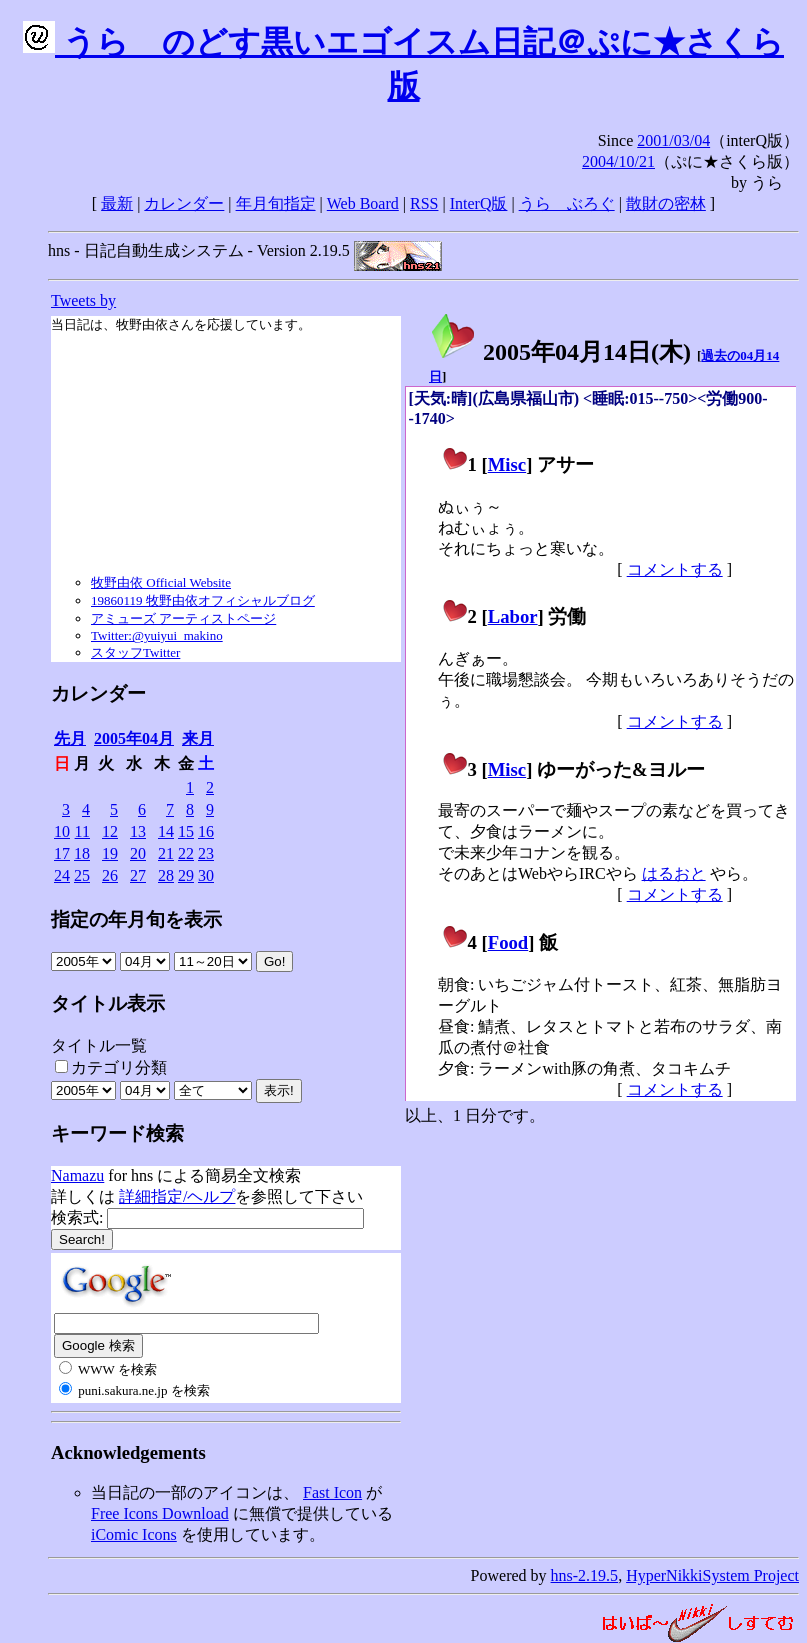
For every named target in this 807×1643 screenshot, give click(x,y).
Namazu (77, 1175)
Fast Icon (332, 1492)
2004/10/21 (618, 161)
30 (206, 875)
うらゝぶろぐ (567, 203)
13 (138, 831)
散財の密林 (666, 203)
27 (138, 875)
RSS (424, 203)
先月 (70, 738)
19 (110, 853)
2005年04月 (134, 738)
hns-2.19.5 (585, 1575)
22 (186, 853)
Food (508, 942)
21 (166, 853)
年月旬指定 (276, 203)
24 (62, 875)
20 (138, 853)
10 (62, 831)
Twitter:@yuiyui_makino (157, 635)
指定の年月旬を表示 (136, 919)
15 (186, 831)
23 (206, 853)
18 (82, 853)
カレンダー (184, 203)
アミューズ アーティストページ (183, 618)
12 (110, 831)
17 (62, 853)
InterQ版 (479, 203)
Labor (513, 616)
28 (166, 875)
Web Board (363, 203)
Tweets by (83, 300)
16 (206, 831)
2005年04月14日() (560, 352)
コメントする (675, 569)
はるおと (674, 873)
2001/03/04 (673, 140)
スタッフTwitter (135, 652)
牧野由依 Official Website (161, 582)
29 (186, 875)
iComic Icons (134, 1534)
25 (82, 875)
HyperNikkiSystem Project (712, 1575)
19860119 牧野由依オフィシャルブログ (203, 600)
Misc (507, 464)
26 (110, 875)
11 (82, 831)
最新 (117, 203)
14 (166, 831)
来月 (198, 738)
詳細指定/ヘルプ (177, 1196)
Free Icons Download (160, 1513)
